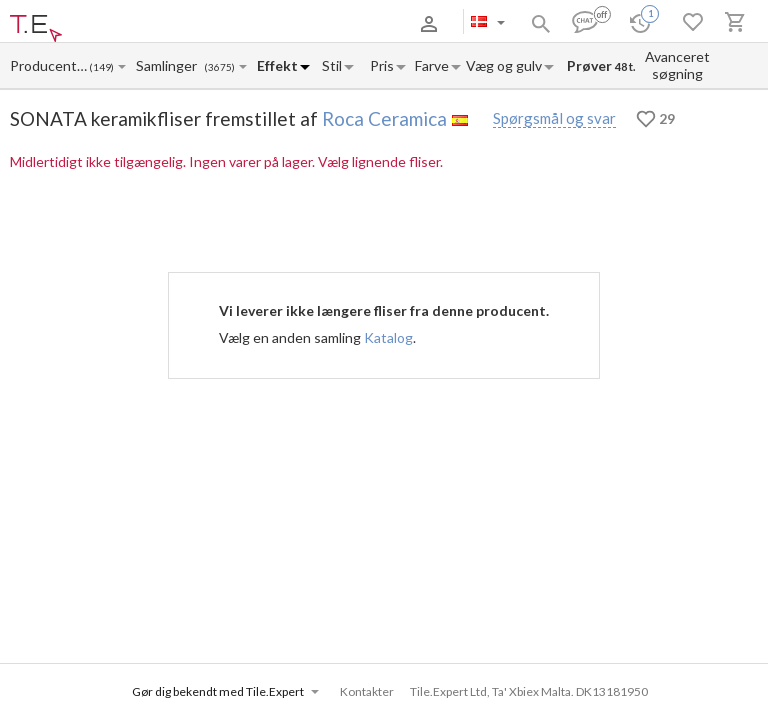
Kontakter (273, 23)
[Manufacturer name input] (49, 65)
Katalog (388, 337)
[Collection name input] (170, 65)
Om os (103, 23)
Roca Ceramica (384, 118)
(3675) (219, 67)
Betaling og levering (183, 23)
